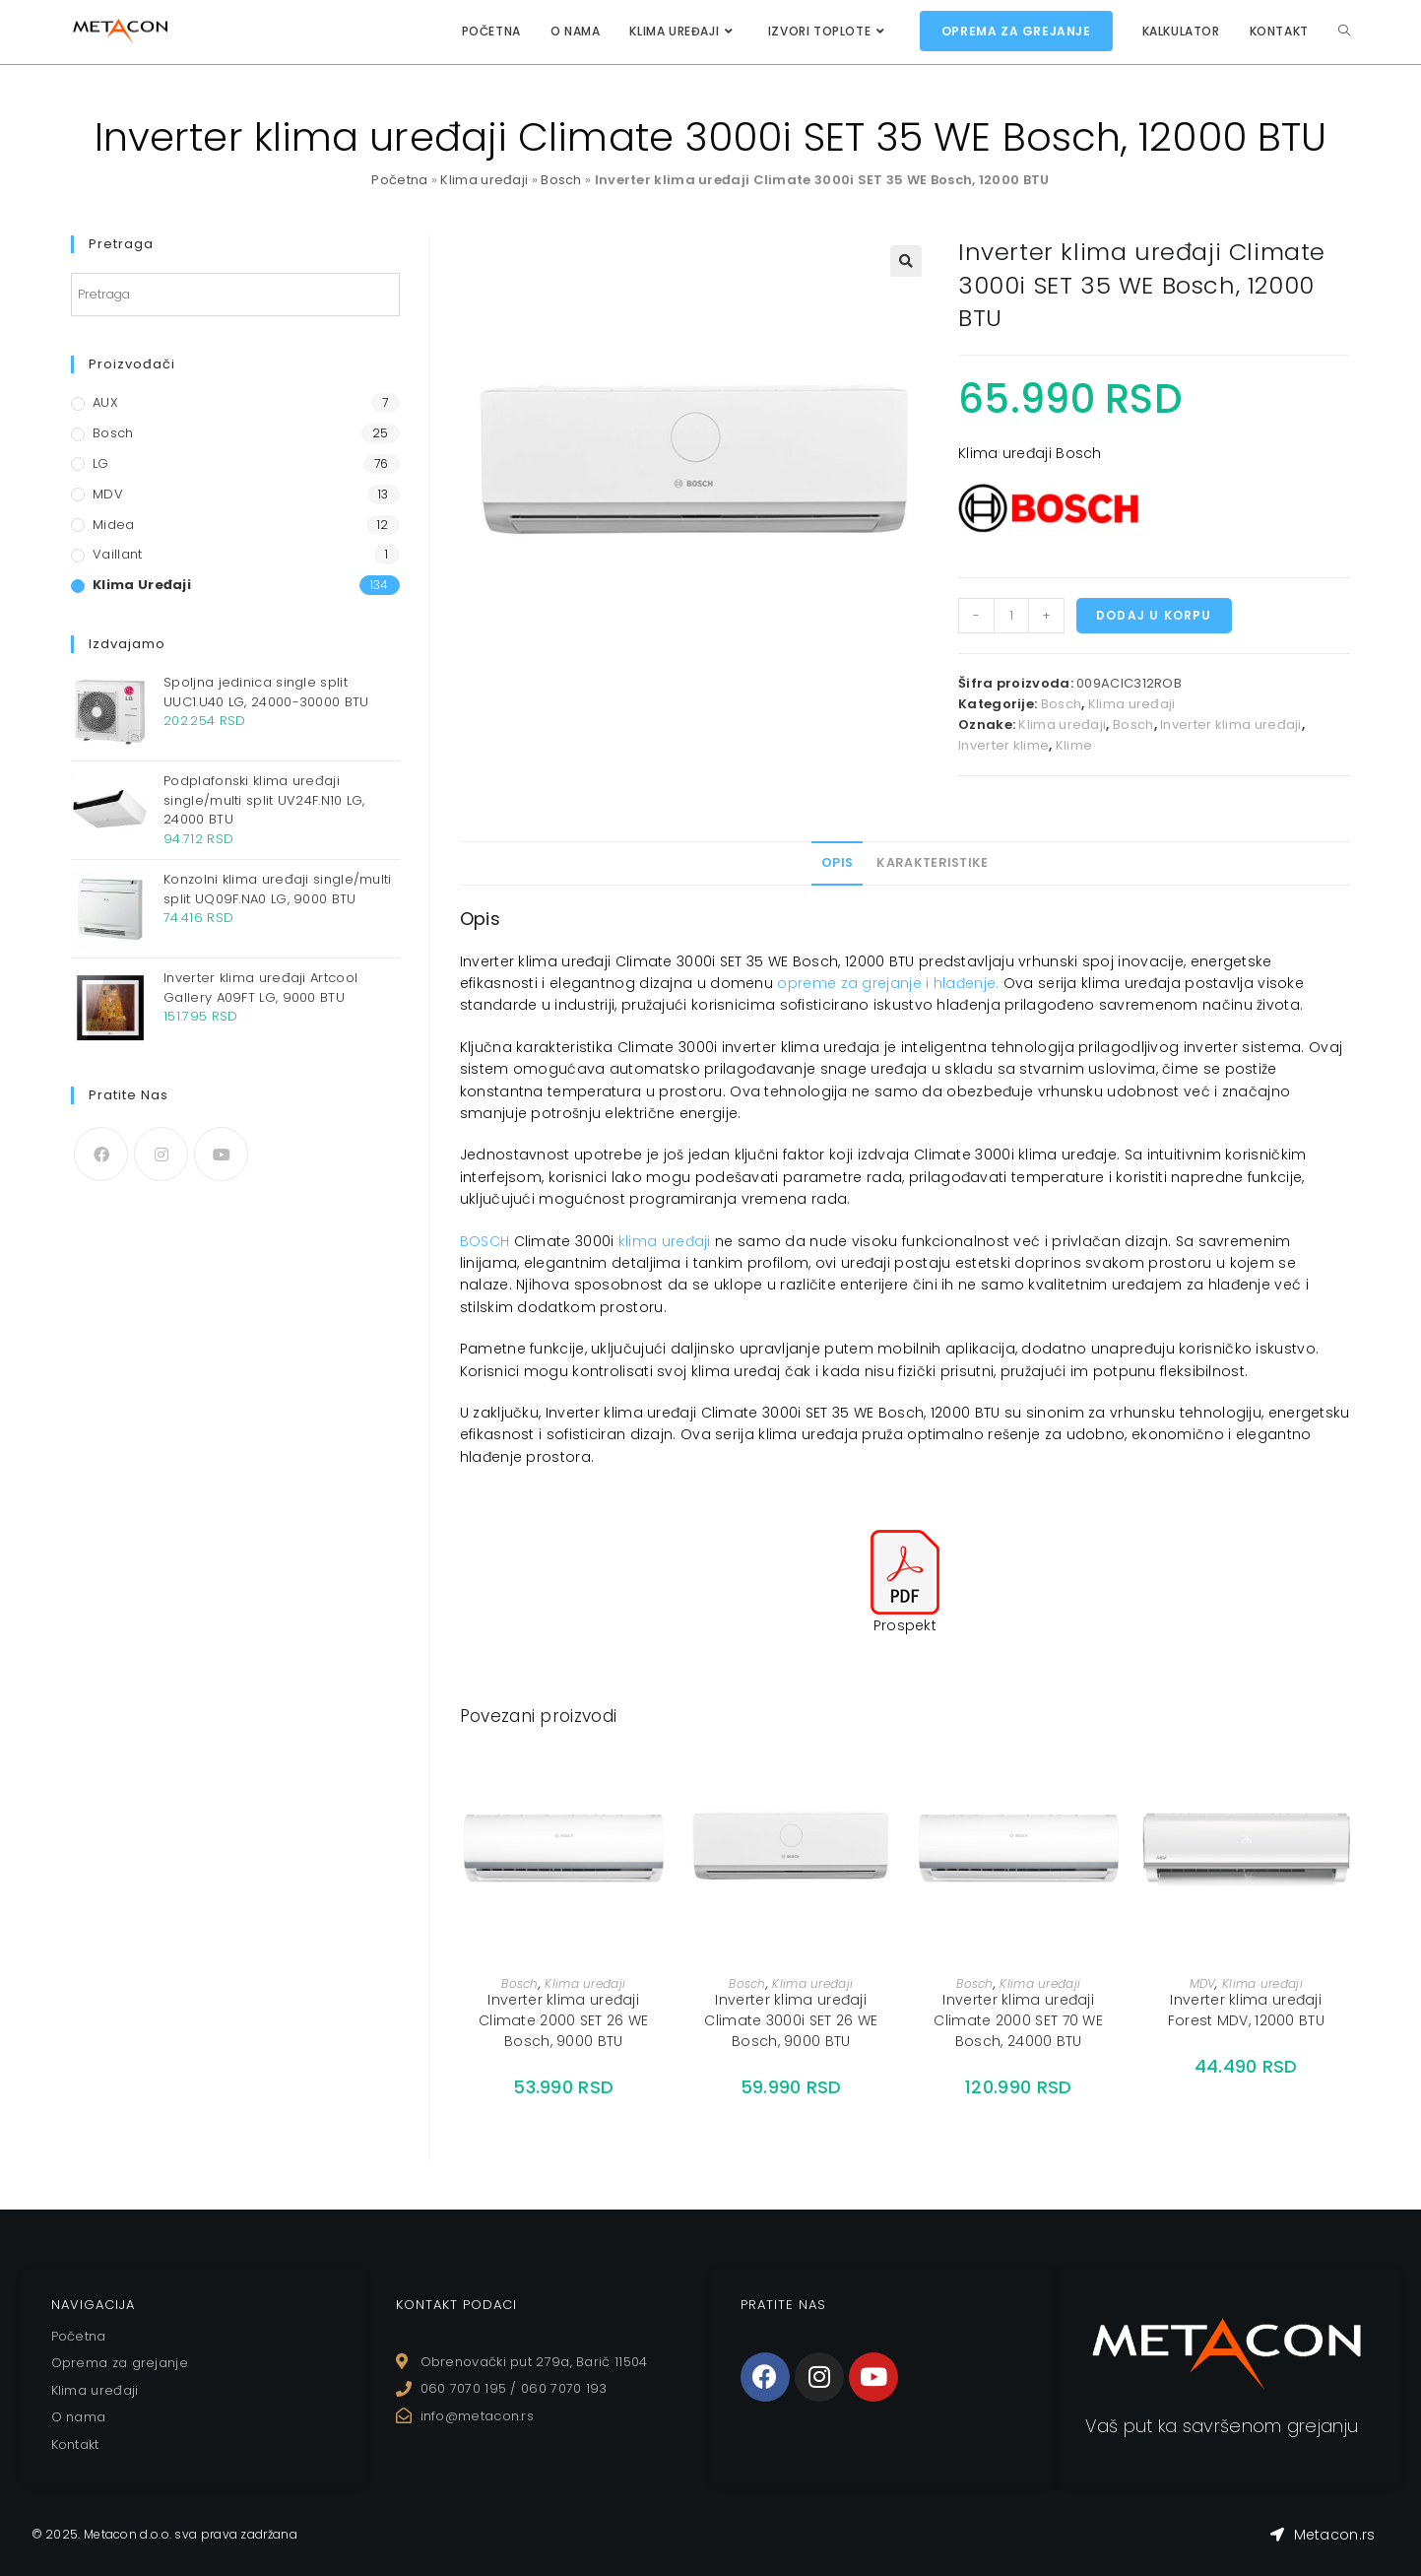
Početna (399, 179)
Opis (837, 862)
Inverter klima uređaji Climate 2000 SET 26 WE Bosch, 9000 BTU (564, 2020)
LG (101, 463)
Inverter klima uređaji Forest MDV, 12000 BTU (1246, 2010)
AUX (105, 402)
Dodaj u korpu (1154, 615)
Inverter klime (1003, 745)
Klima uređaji (484, 179)
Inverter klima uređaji (1231, 724)
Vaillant (117, 554)
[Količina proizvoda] (1011, 615)
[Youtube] (221, 1154)
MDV (1203, 1983)
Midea (114, 524)
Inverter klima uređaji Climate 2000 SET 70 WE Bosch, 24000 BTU (1018, 2020)
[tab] (837, 863)
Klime (1074, 745)
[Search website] (1344, 31)
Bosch (561, 179)
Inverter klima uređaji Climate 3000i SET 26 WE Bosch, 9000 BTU (790, 2020)
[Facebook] (101, 1154)
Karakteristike (932, 862)
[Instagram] (161, 1154)
